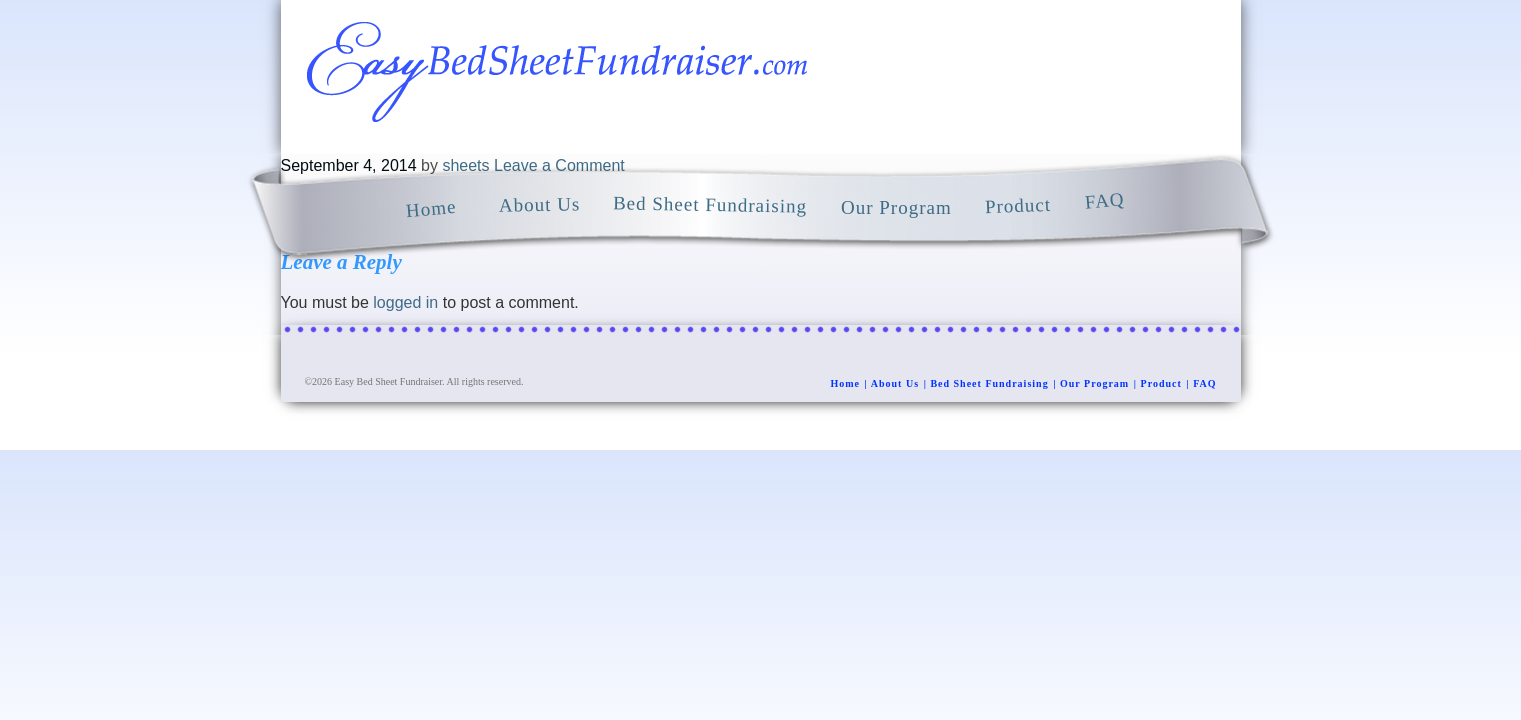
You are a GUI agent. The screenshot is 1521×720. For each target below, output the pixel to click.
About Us (895, 383)
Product (1161, 383)
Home (845, 383)
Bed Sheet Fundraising (989, 383)
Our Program (1094, 383)
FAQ (1204, 383)
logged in (405, 302)
